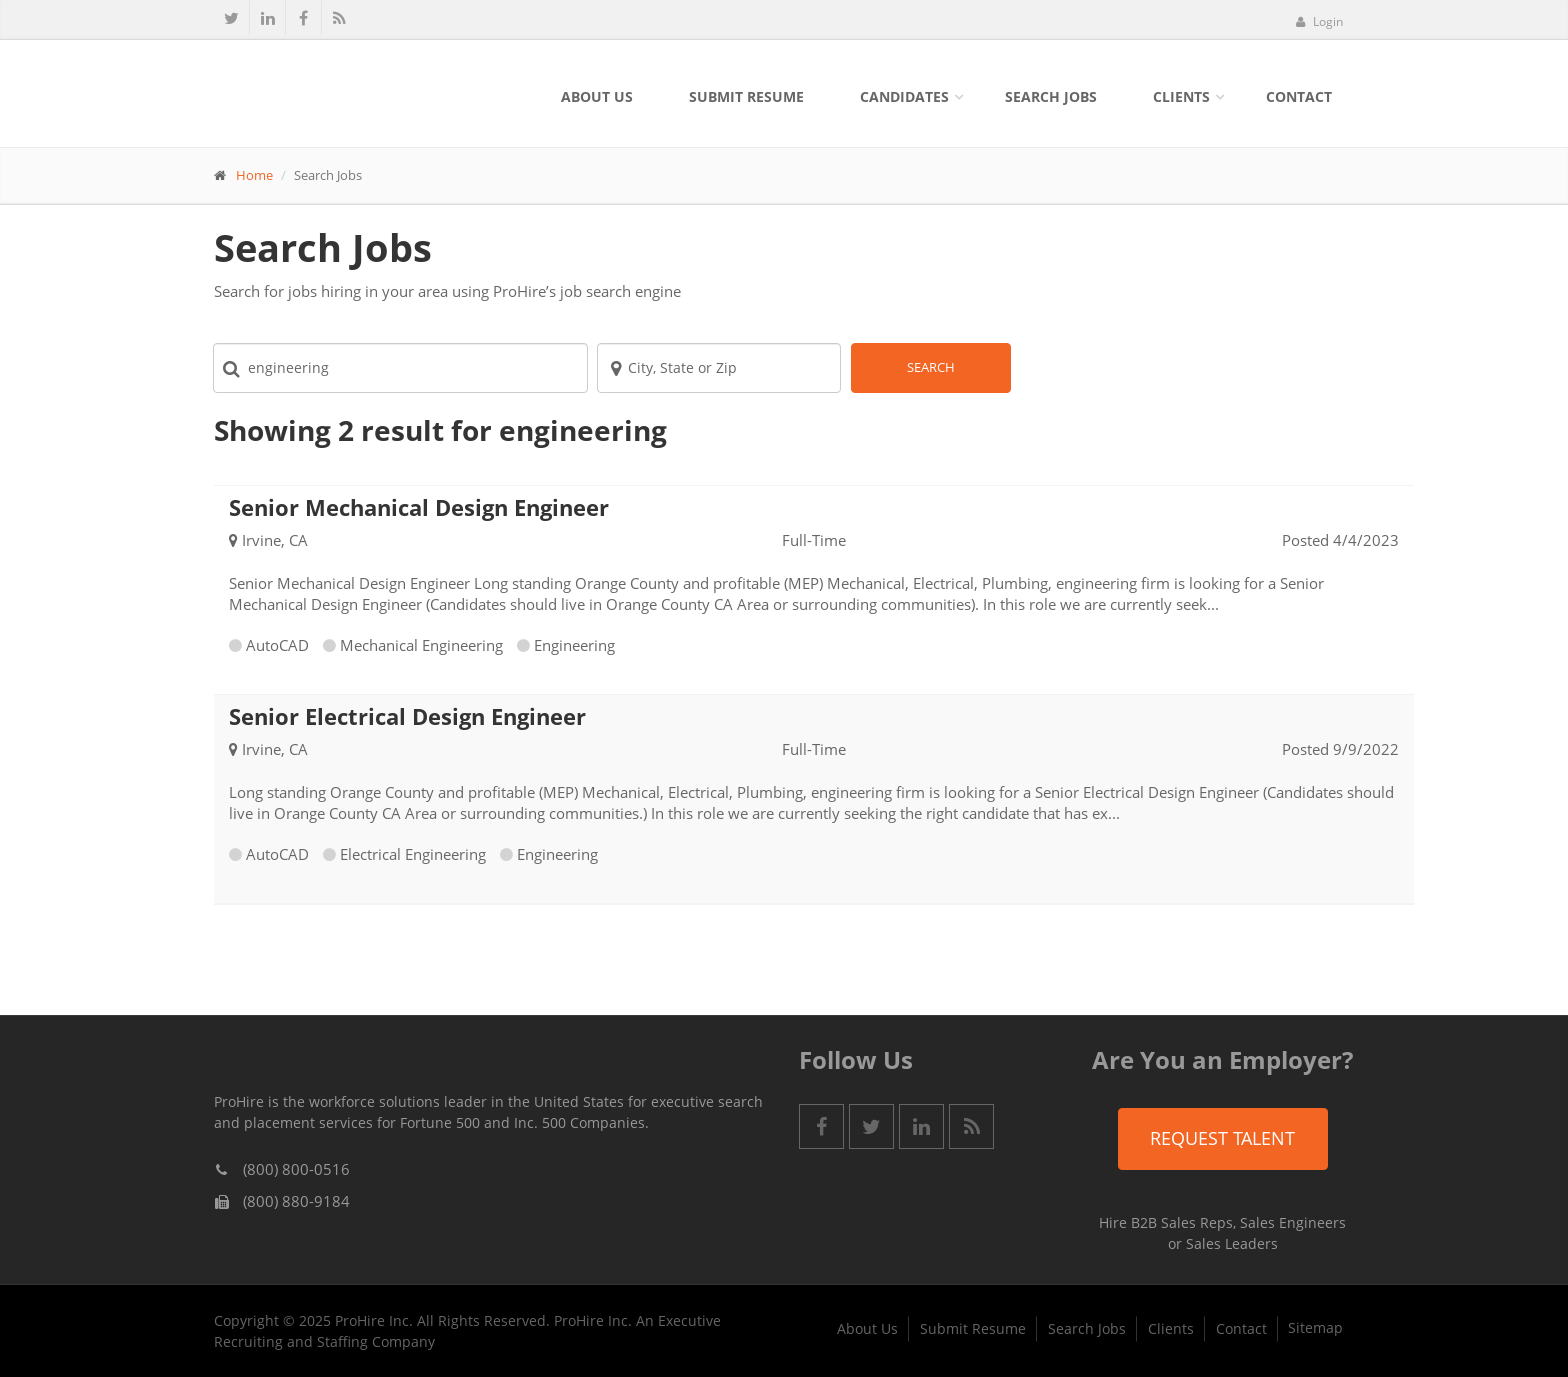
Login (1319, 21)
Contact (1299, 96)
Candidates (904, 96)
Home (254, 175)
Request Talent (1222, 1138)
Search (931, 367)
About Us (597, 96)
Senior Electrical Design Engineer (407, 716)
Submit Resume (746, 96)
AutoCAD (277, 645)
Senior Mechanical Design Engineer (419, 507)
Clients (1181, 96)
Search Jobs (1051, 96)
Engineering (574, 645)
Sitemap (1315, 1327)
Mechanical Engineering (421, 645)
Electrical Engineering (413, 854)
